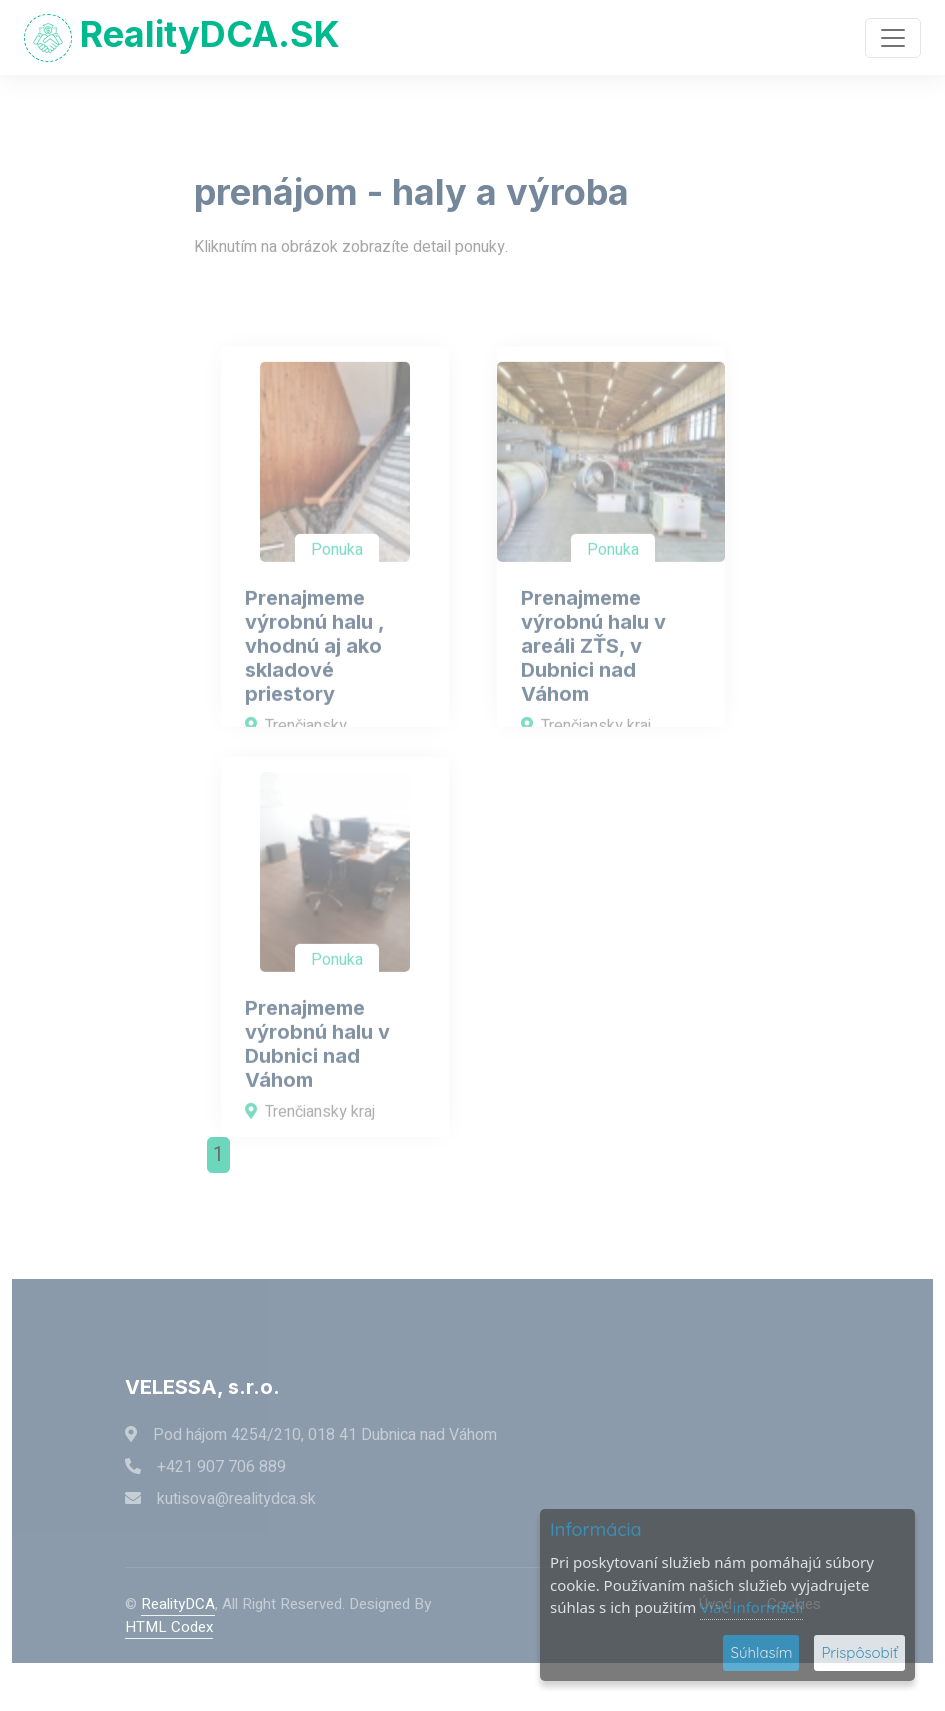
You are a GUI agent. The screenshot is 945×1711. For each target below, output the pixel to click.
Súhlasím (761, 1652)
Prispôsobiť (859, 1652)
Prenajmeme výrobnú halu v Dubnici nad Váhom (317, 1075)
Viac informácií (751, 1607)
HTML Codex (169, 1627)
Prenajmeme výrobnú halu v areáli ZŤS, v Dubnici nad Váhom (593, 677)
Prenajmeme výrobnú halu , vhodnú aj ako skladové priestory (314, 677)
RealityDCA (178, 1604)
